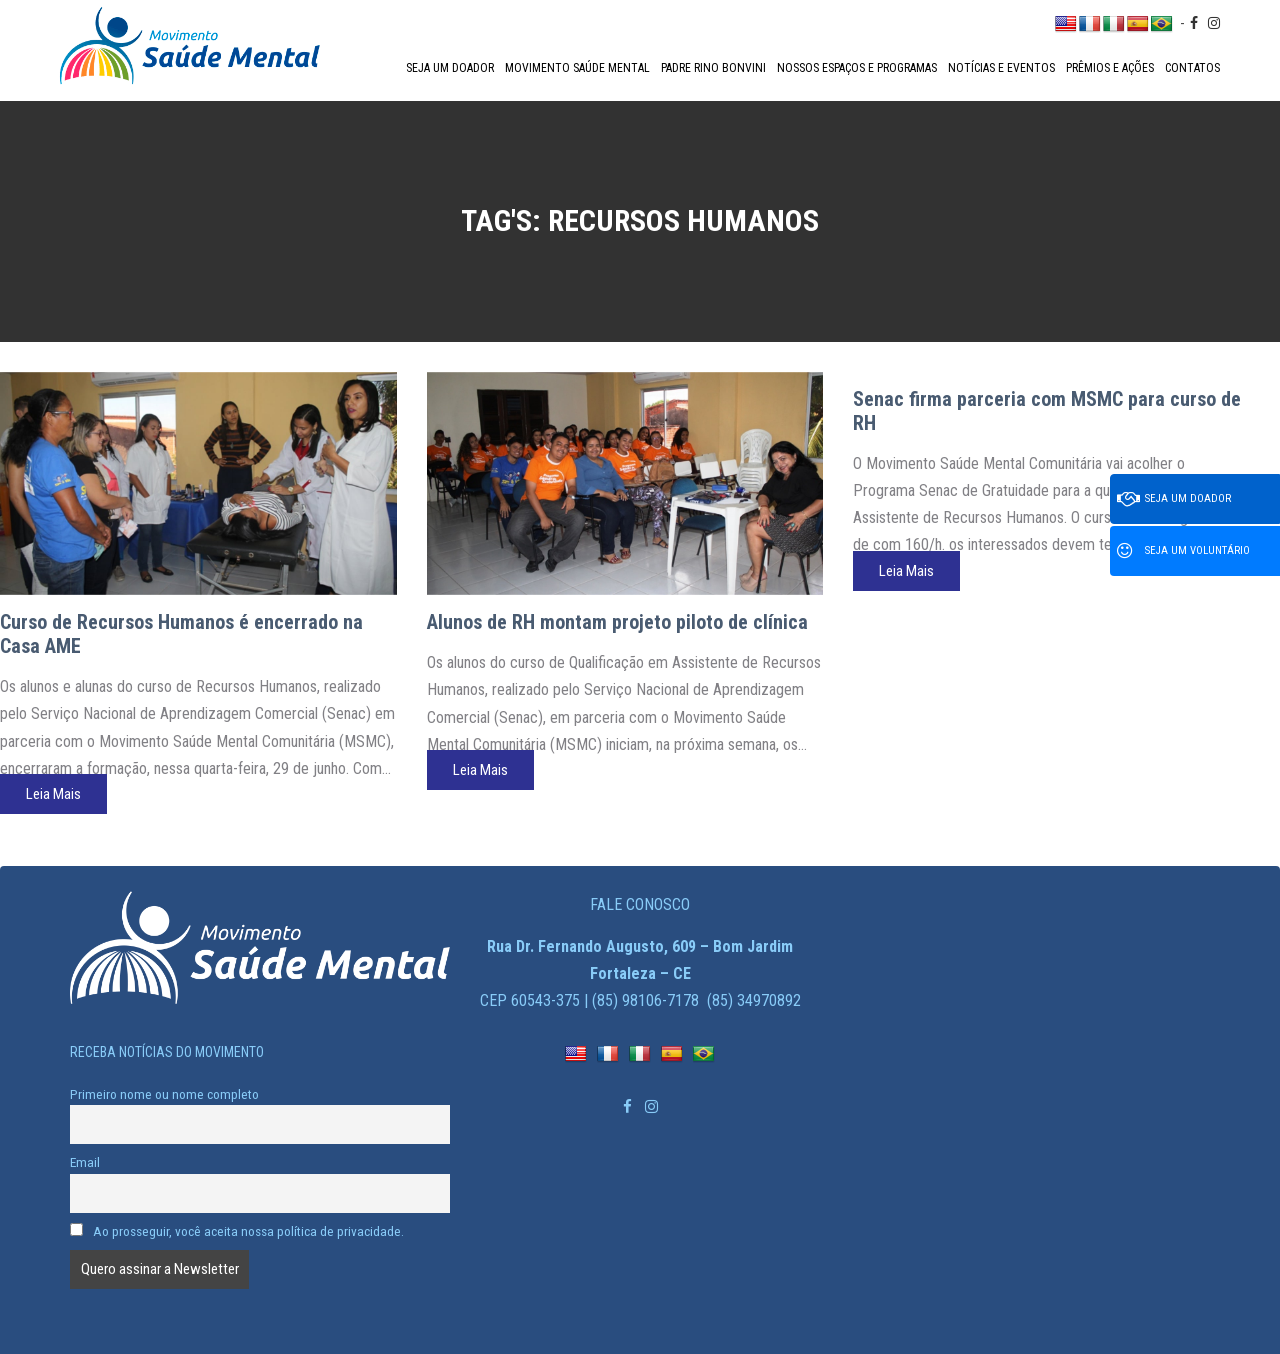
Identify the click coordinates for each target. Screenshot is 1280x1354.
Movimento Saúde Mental (577, 68)
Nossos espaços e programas (857, 68)
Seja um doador (450, 68)
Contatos (1192, 68)
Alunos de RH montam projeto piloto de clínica (617, 622)
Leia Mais (53, 794)
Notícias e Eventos (1001, 68)
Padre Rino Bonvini (713, 68)
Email (85, 1162)
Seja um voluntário (1183, 551)
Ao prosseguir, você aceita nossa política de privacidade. (237, 1231)
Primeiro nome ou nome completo (164, 1094)
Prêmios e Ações (1110, 68)
